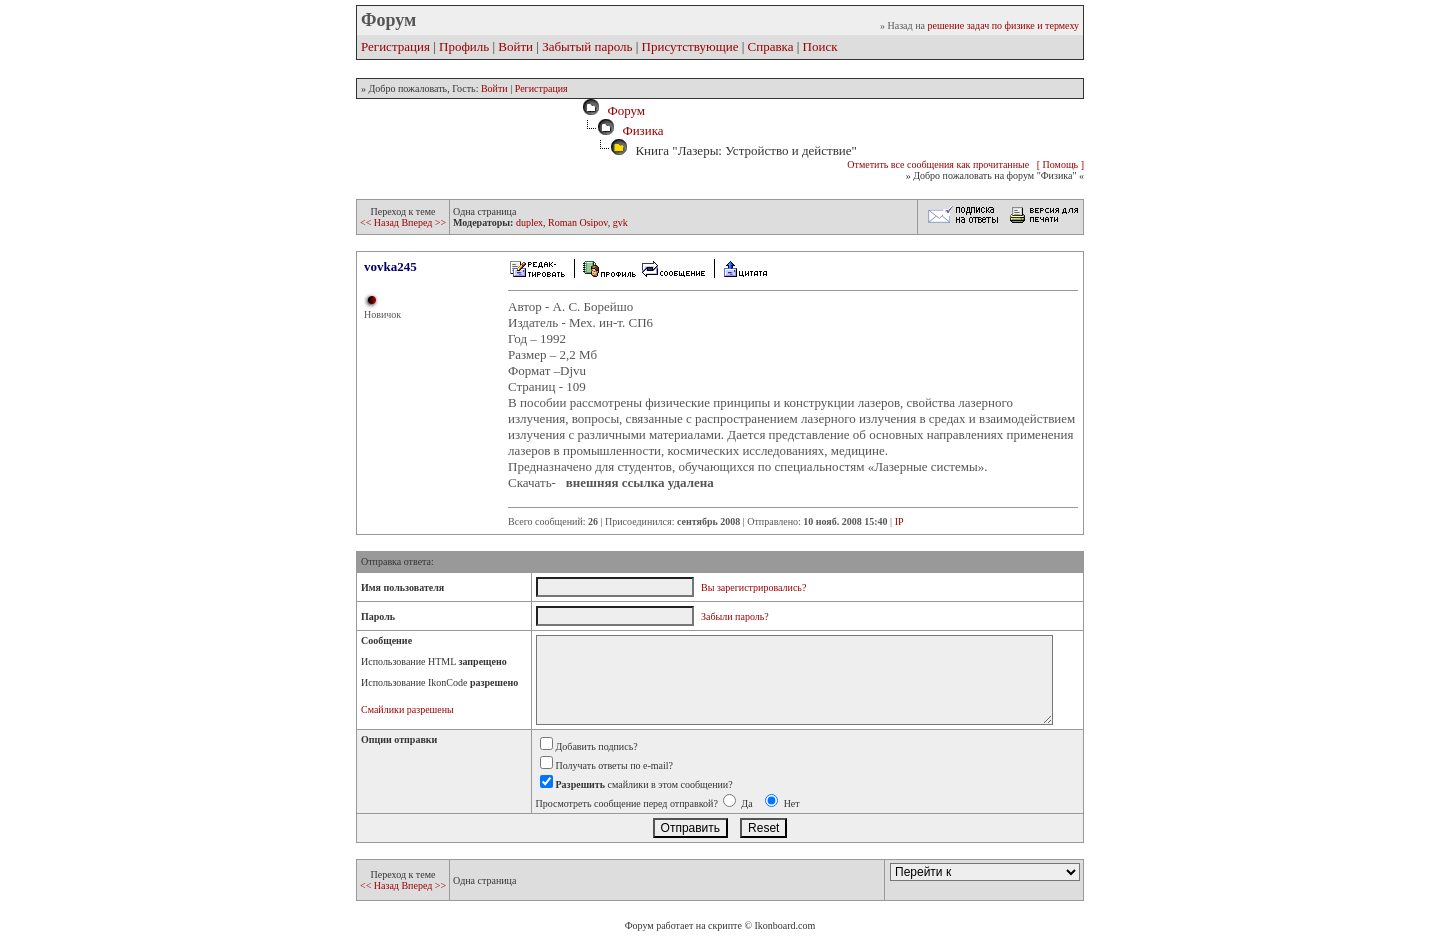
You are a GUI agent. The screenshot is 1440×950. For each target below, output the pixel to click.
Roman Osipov (578, 222)
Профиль (464, 46)
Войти (515, 46)
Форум (623, 110)
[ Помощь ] (1060, 164)
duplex (529, 222)
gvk (620, 222)
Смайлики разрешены (407, 709)
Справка (771, 46)
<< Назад (380, 222)
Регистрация (395, 46)
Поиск (820, 46)
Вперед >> (423, 222)
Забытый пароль (587, 46)
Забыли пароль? (735, 616)
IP (899, 521)
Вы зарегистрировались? (753, 587)
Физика (642, 130)
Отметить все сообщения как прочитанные (938, 164)
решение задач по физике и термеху (1003, 25)
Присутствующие (690, 46)
